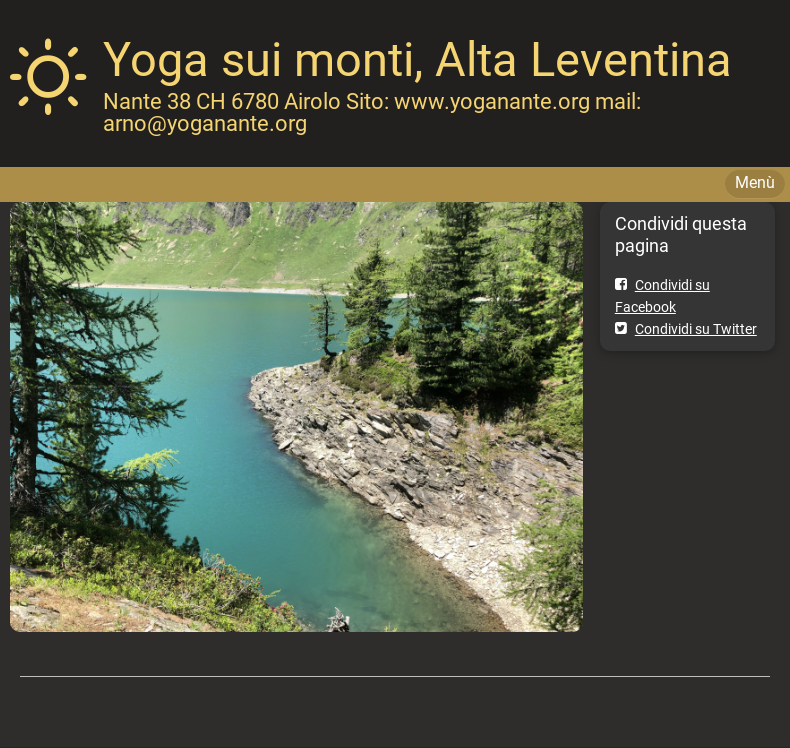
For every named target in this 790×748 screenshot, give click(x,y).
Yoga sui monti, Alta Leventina (417, 59)
